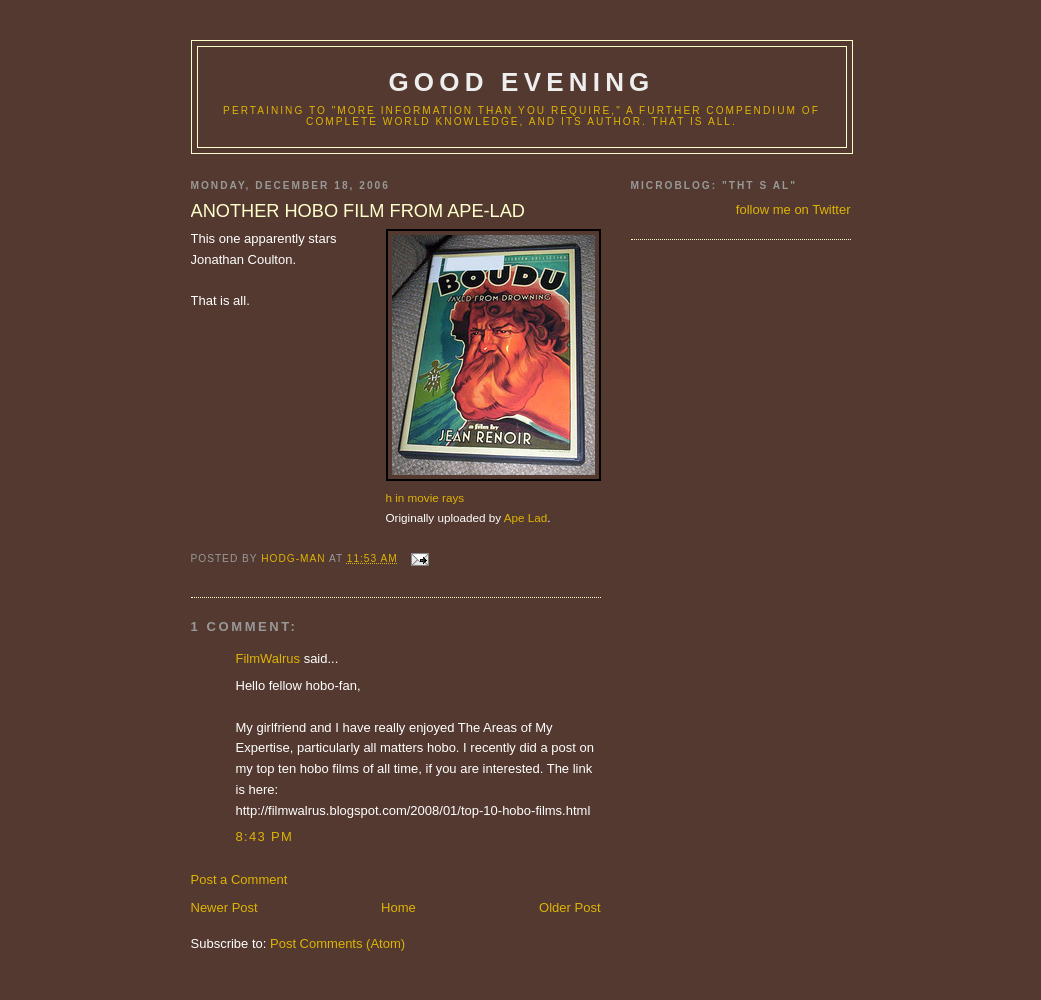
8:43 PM (265, 836)
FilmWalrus (268, 658)
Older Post (569, 907)
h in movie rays (425, 497)
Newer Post (224, 907)
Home (398, 907)
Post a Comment (239, 879)
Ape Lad (526, 517)
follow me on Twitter (793, 209)
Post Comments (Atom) (337, 943)
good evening (521, 82)
